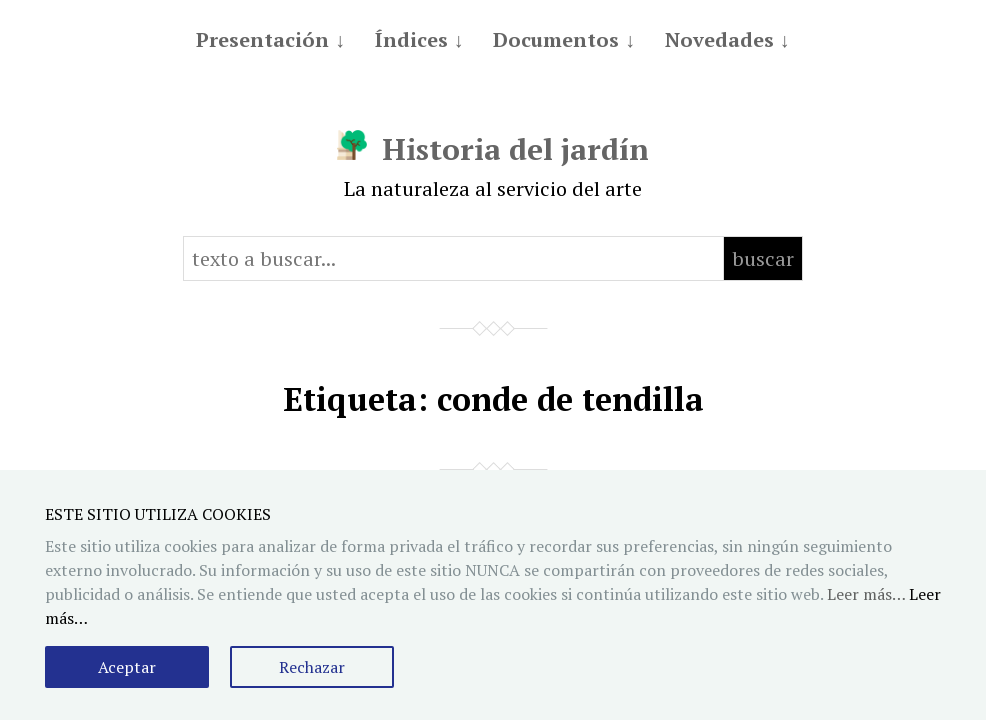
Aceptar (127, 667)
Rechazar (312, 667)
